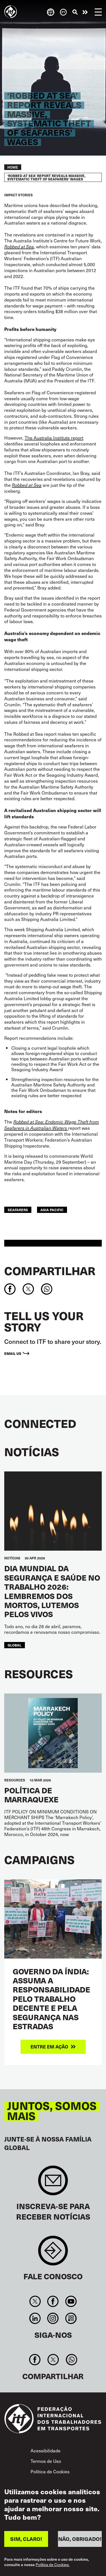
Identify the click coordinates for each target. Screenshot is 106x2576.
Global (14, 1645)
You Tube (71, 2301)
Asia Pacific (52, 1209)
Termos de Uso (46, 2460)
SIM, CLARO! (26, 2538)
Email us (12, 1353)
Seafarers (18, 1209)
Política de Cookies (50, 2471)
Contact (53, 2253)
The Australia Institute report (54, 437)
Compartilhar (49, 1270)
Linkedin (35, 2318)
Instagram (53, 2318)
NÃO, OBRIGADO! (79, 2538)
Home (12, 167)
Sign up (53, 2183)
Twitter (35, 2301)
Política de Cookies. (53, 2565)
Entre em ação (85, 12)
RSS (71, 2318)
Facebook (53, 2301)
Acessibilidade (45, 2450)
